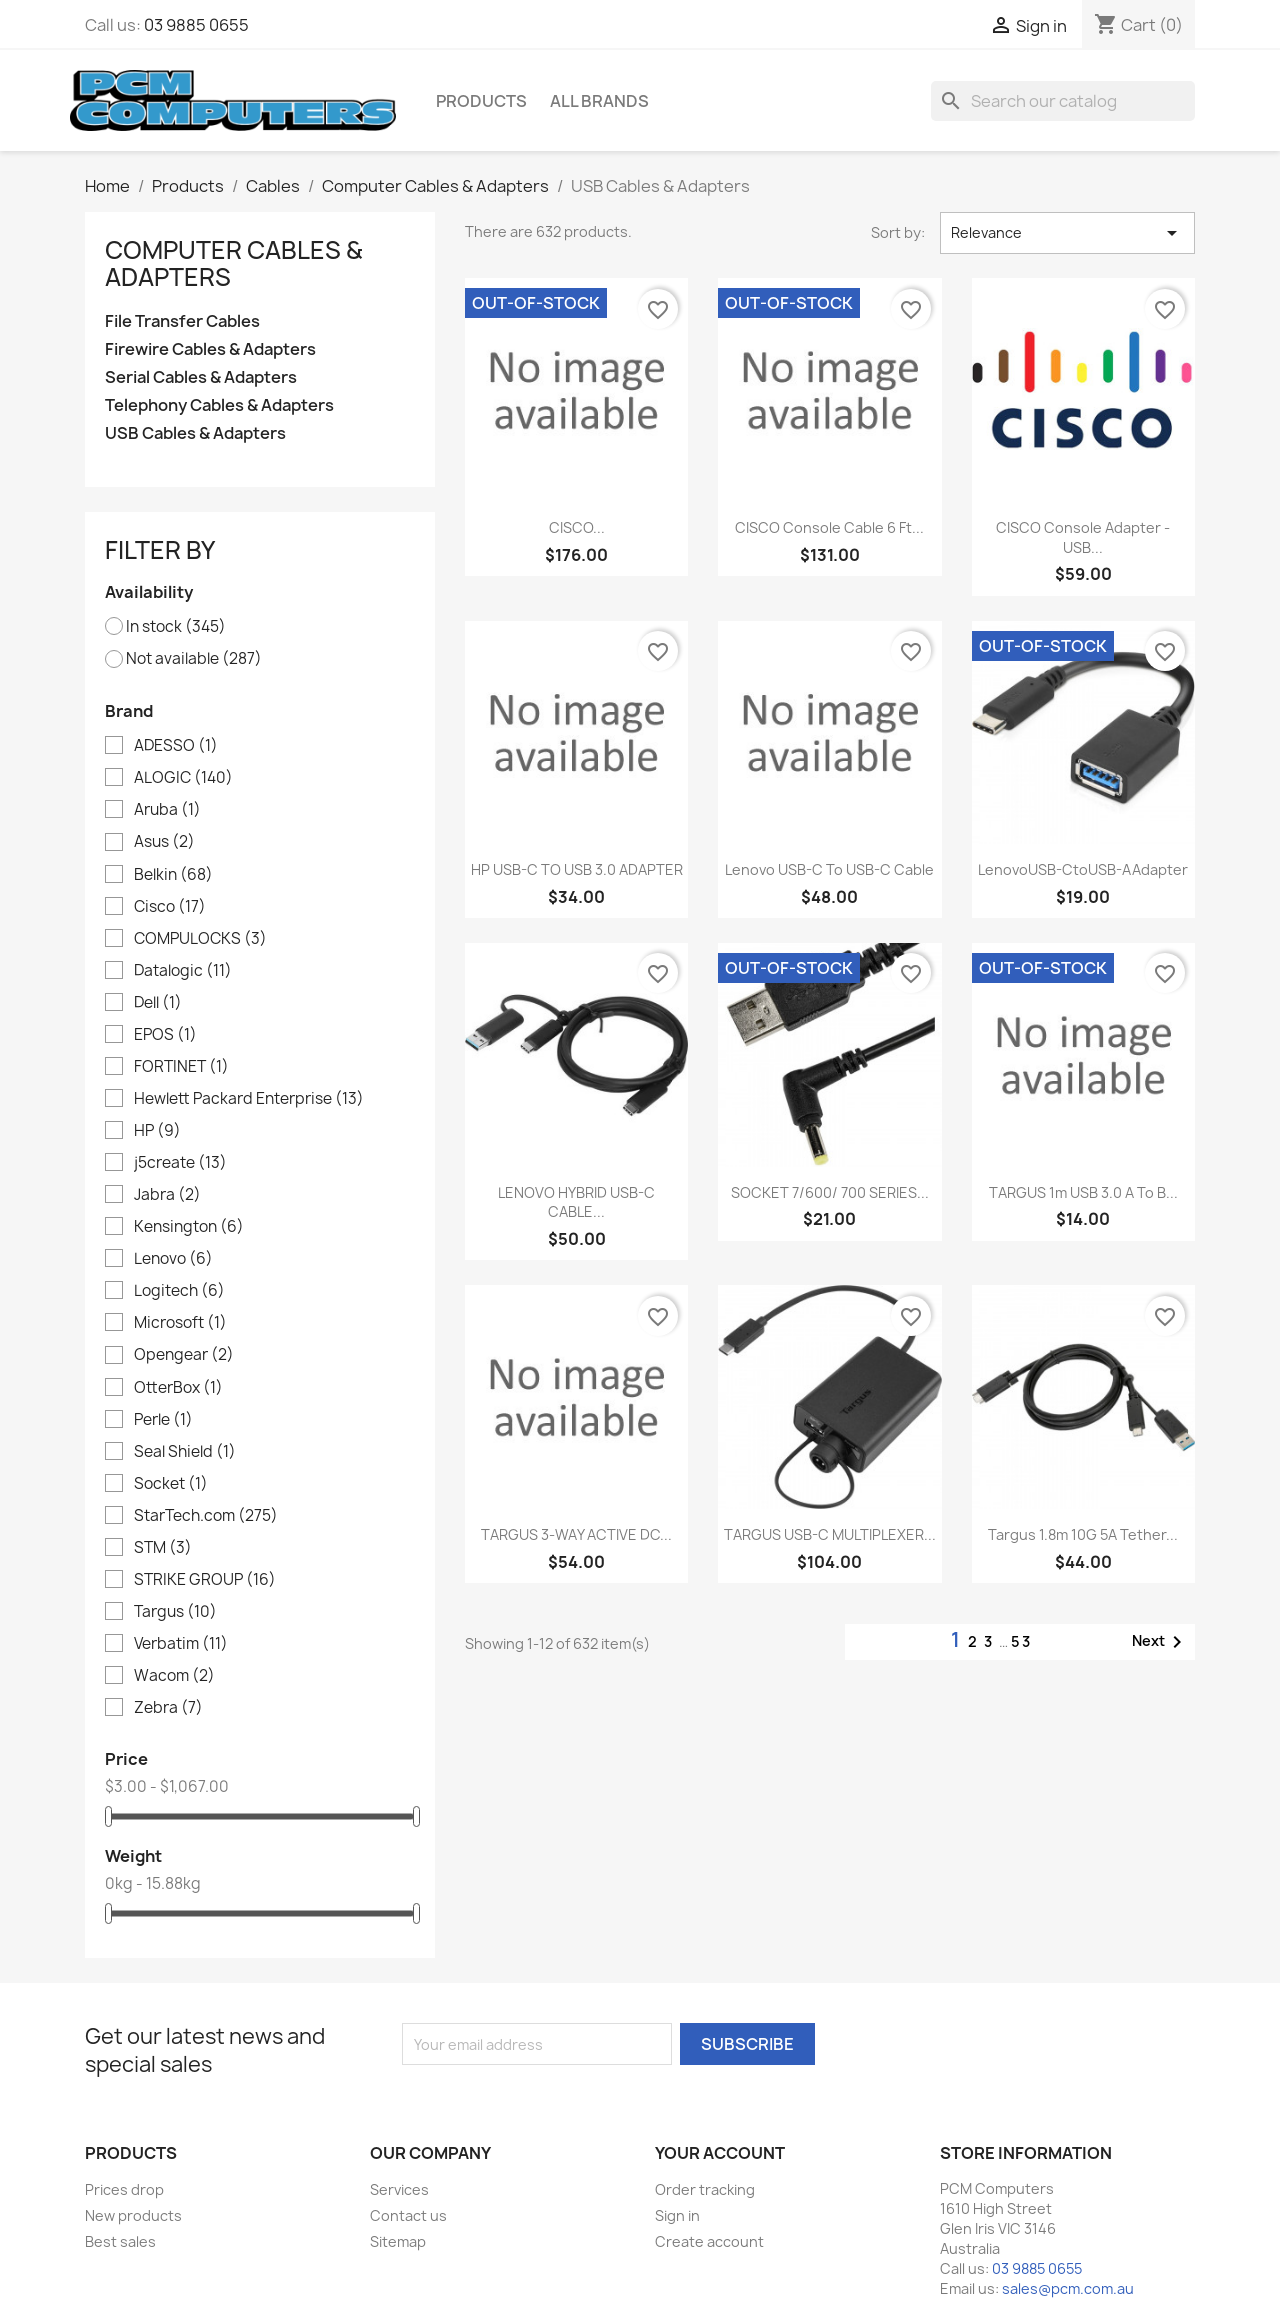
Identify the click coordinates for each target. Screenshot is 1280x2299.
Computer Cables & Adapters (233, 263)
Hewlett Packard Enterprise (249, 1099)
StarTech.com (206, 1516)
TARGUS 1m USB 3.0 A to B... (1083, 1192)
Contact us (408, 2215)
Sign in (677, 2215)
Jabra (167, 1195)
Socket (171, 1484)
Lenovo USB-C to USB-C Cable (829, 869)
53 (1021, 1641)
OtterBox (178, 1388)
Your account (720, 2153)
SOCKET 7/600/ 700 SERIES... (830, 1192)
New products (133, 2215)
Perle (163, 1420)
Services (399, 2189)
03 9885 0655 (196, 25)
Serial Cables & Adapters (201, 377)
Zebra (168, 1708)
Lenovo (173, 1259)
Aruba (167, 810)
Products (481, 101)
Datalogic (183, 971)
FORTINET (181, 1067)
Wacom (174, 1676)
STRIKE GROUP (205, 1580)
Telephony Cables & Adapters (219, 405)
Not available (194, 659)
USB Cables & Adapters (195, 433)
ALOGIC (183, 778)
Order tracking (705, 2189)
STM (163, 1548)
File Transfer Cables (182, 321)
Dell (158, 1003)
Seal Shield (185, 1452)
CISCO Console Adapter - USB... (1083, 537)
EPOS (165, 1035)
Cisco (170, 907)
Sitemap (398, 2241)
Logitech (179, 1291)
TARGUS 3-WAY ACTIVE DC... (576, 1534)
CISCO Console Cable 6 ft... (829, 527)
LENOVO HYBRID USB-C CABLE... (576, 1202)
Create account (709, 2241)
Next (1160, 1642)
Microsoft (180, 1323)
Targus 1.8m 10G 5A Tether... (1083, 1534)
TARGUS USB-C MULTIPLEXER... (830, 1534)
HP (157, 1131)
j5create (180, 1163)
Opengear (184, 1355)
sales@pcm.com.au (1068, 2288)
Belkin (173, 875)
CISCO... (577, 527)
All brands (599, 101)
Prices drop (124, 2189)
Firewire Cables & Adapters (210, 349)
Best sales (120, 2241)
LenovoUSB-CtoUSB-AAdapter (1083, 869)
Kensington (189, 1227)
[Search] (1063, 101)
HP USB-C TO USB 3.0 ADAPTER (577, 869)
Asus (164, 842)
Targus (175, 1612)
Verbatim (181, 1644)
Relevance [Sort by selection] (1067, 233)
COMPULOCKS (200, 939)
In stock (176, 627)
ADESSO (176, 746)
